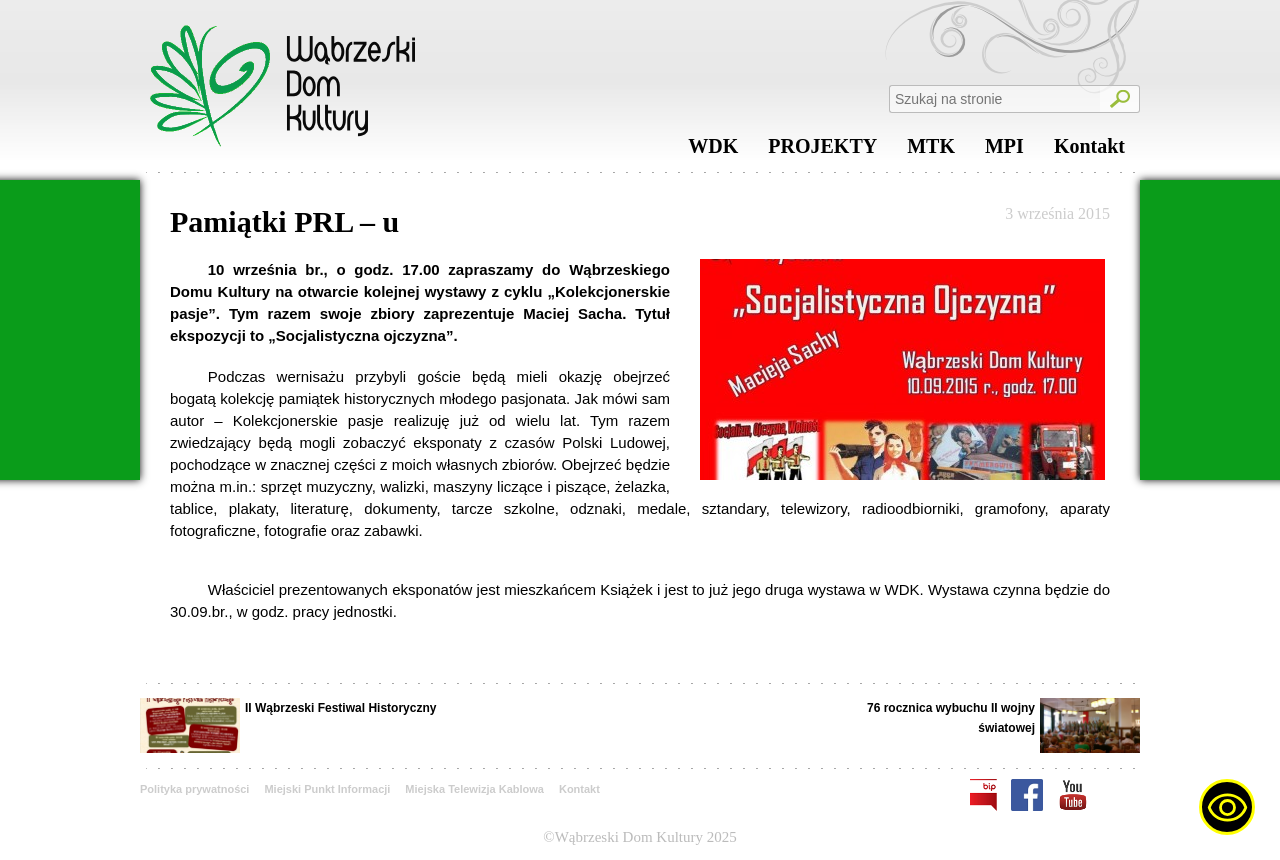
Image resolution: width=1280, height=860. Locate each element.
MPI (1004, 151)
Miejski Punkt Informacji (327, 789)
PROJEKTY (822, 151)
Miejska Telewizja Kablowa (474, 789)
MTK (931, 151)
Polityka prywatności (194, 789)
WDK (713, 151)
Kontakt (1089, 151)
